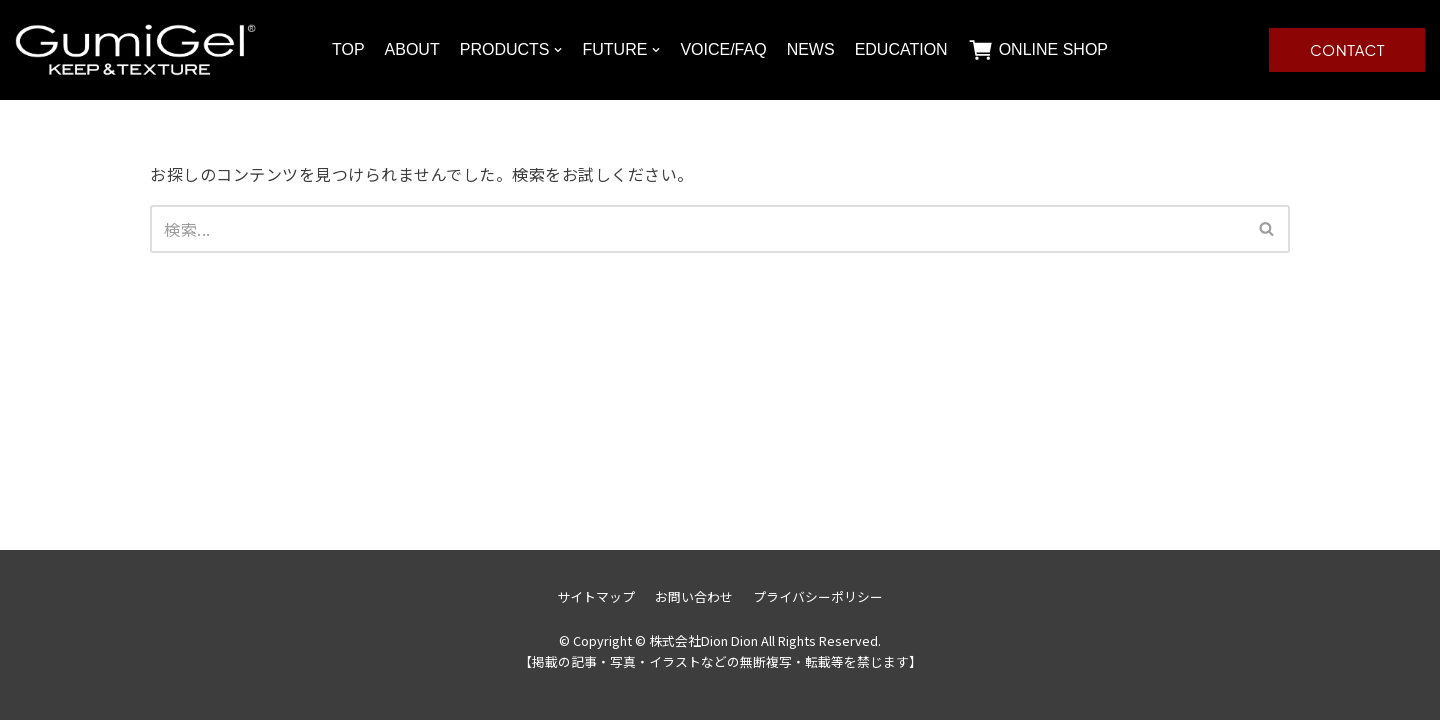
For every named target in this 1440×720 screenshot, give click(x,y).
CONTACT (1347, 49)
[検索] (697, 229)
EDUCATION (901, 49)
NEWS (811, 49)
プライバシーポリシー (818, 596)
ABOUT (412, 49)
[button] (1266, 228)
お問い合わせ (694, 596)
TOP (348, 49)
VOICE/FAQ (723, 49)
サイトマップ (596, 596)
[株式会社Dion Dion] (137, 50)
